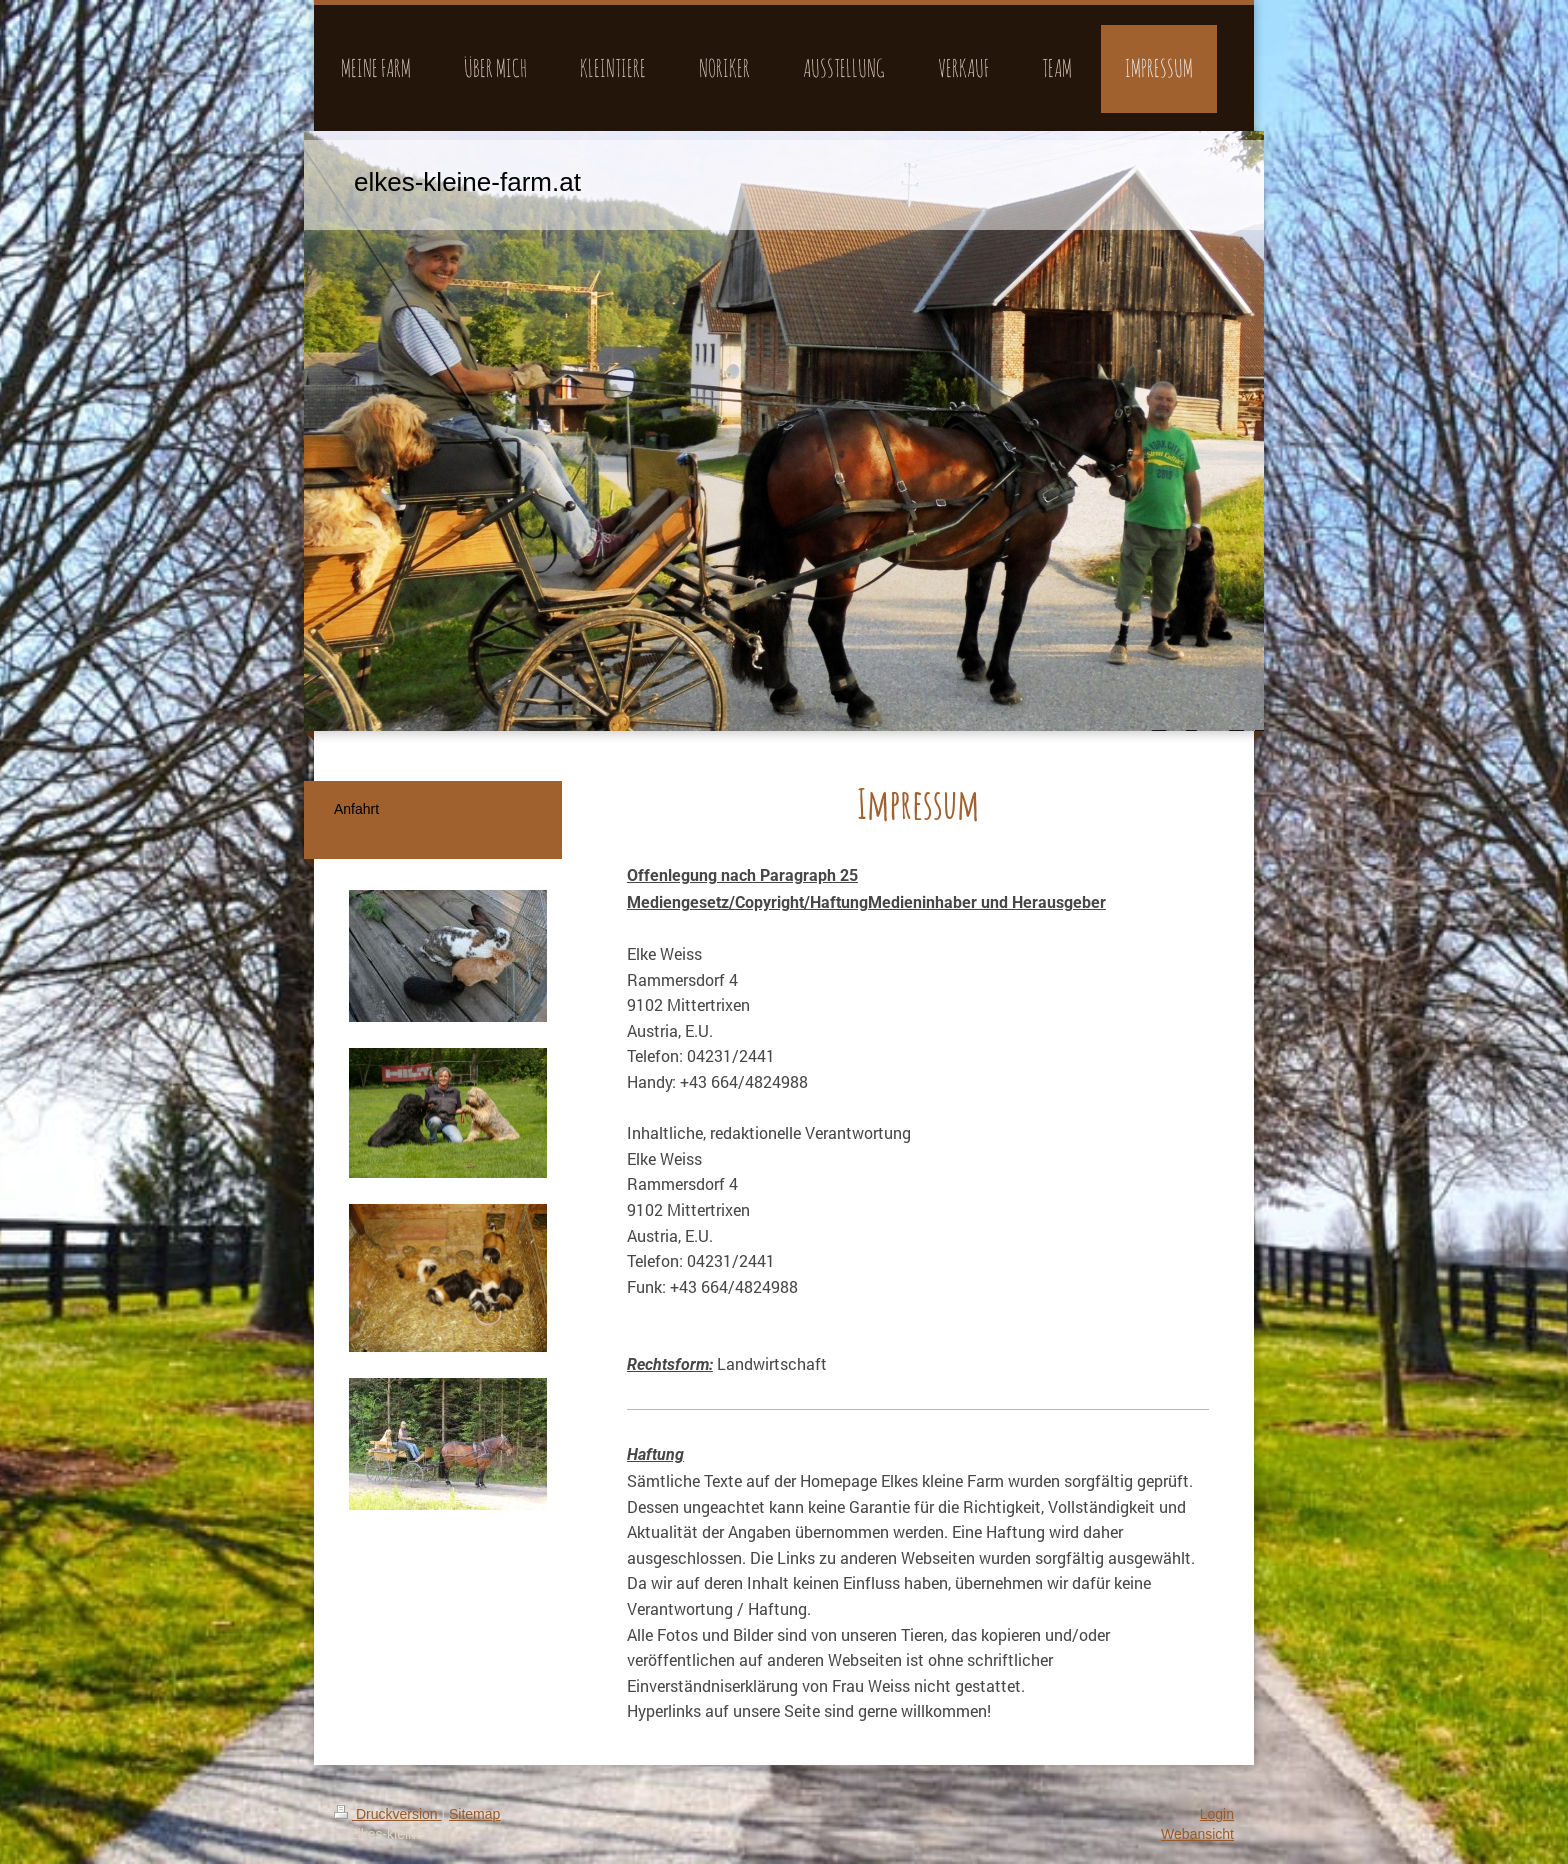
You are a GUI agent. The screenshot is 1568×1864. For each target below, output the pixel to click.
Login (1217, 1814)
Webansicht (1197, 1834)
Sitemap (474, 1814)
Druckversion (387, 1814)
